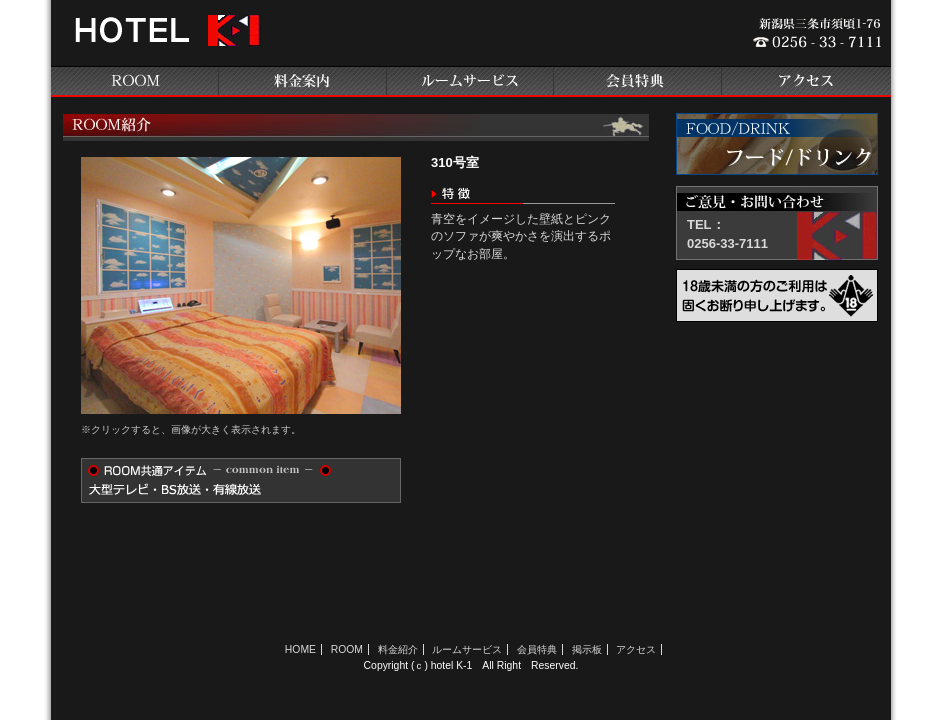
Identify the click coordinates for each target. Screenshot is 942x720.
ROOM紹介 (135, 81)
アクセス (807, 81)
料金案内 (303, 81)
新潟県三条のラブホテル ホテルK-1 (164, 38)
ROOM (347, 649)
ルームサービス (471, 81)
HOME (300, 649)
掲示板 (587, 649)
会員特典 (639, 81)
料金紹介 (398, 649)
